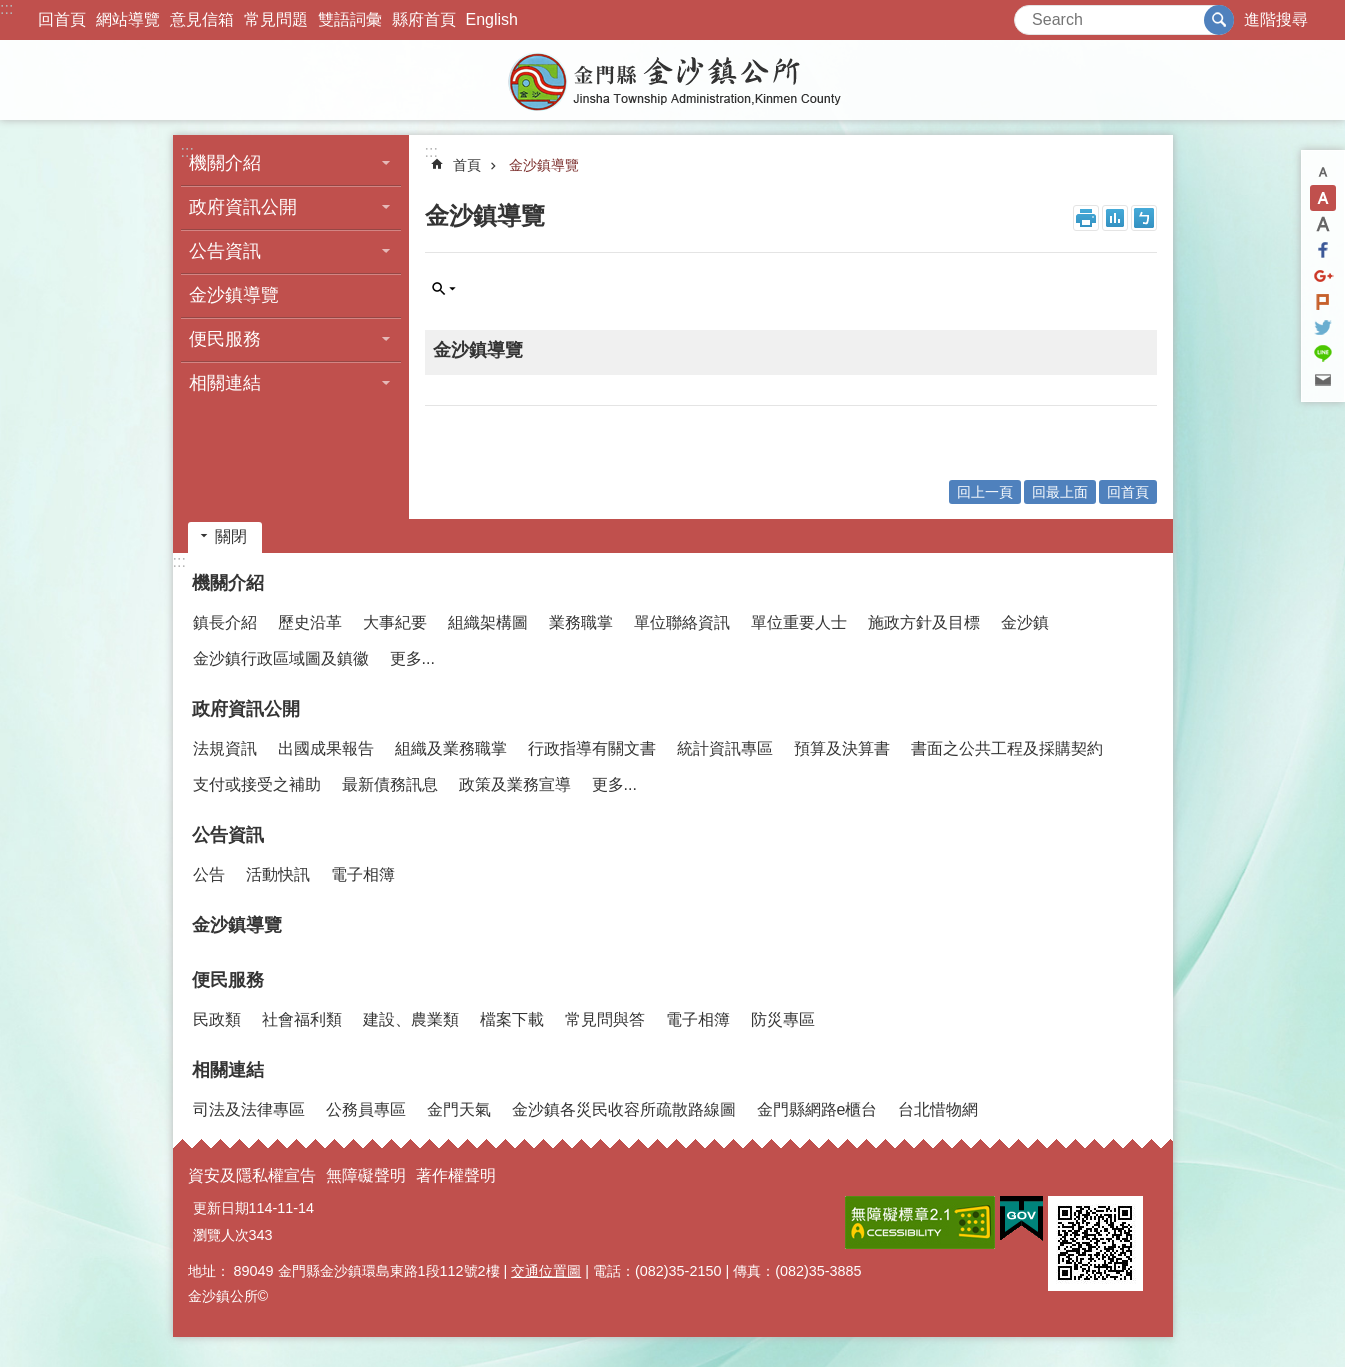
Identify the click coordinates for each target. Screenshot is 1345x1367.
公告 (209, 874)
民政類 (217, 1019)
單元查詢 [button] (444, 289)
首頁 (467, 165)
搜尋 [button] (1219, 20)
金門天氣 (459, 1109)
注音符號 (1144, 218)
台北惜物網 (938, 1109)
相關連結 (225, 383)
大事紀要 (395, 622)
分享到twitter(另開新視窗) (1323, 328)
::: (6, 8)
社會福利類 (302, 1019)
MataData (1115, 218)
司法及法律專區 (249, 1109)
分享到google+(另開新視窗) (1323, 276)
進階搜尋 (1276, 19)
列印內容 (1086, 218)
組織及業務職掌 (451, 748)
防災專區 (783, 1019)
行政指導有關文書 (592, 748)
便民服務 (225, 339)
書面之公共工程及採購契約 (1007, 748)
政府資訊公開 (243, 207)
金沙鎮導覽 (234, 295)
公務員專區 (366, 1109)
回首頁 (62, 19)
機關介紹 (225, 163)
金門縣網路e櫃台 (817, 1109)
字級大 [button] (1323, 224)
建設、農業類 (411, 1019)
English (492, 19)
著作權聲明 (456, 1175)
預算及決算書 (842, 748)
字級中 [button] (1323, 198)
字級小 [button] (1323, 172)
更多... (412, 658)
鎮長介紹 (225, 622)
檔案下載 (512, 1019)
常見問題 (276, 19)
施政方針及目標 (924, 622)
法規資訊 (225, 748)
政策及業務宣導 (515, 784)
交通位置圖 (546, 1271)
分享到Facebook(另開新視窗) (1323, 250)
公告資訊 (225, 251)
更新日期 (221, 1208)
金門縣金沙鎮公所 (673, 80)
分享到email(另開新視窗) (1323, 380)
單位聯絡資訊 (682, 622)
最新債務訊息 (390, 784)
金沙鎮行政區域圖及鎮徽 (281, 658)
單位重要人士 (799, 622)
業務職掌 (581, 622)
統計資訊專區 (725, 748)
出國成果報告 (326, 748)
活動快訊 (278, 874)
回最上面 (1060, 492)
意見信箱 (202, 19)
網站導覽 (128, 19)
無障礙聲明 (366, 1175)
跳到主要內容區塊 (10, 10)
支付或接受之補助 (257, 784)
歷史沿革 (310, 622)
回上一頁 (985, 492)
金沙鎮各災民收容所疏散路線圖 (624, 1109)
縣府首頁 (424, 19)
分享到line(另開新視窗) (1323, 354)
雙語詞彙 (350, 19)
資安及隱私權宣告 (252, 1175)
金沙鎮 (1025, 622)
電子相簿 (363, 874)
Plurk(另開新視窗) (1323, 302)
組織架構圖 (488, 622)
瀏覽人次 (221, 1235)
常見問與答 (605, 1019)
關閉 (231, 536)
